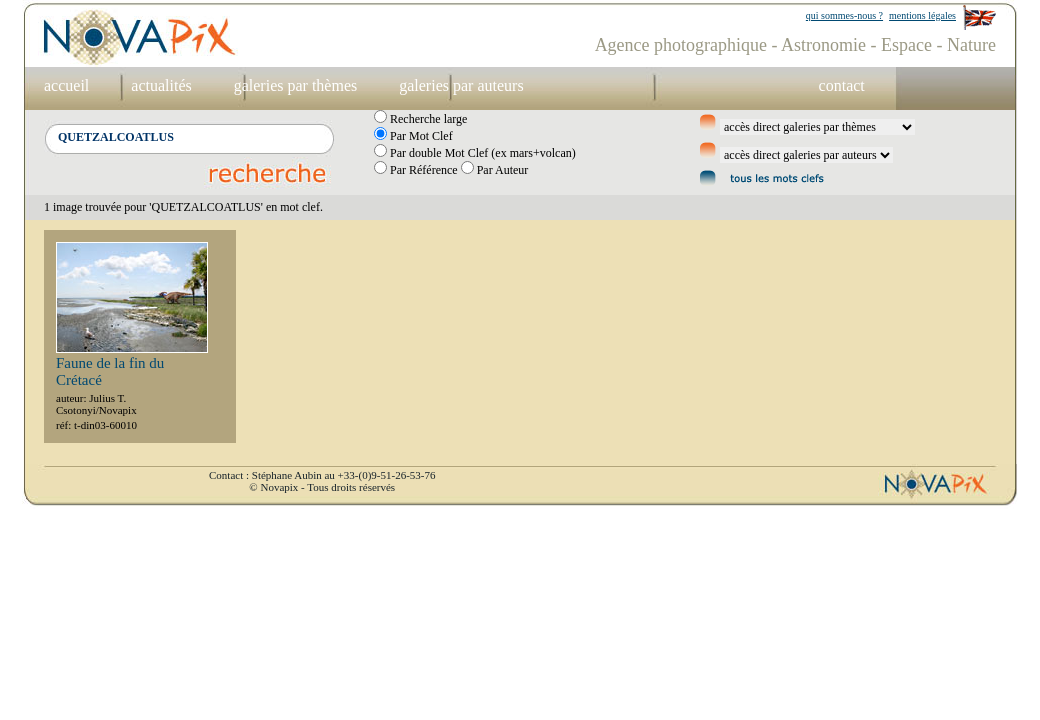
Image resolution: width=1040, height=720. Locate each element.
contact (842, 85)
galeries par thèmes (296, 85)
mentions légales (922, 15)
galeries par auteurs (461, 85)
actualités (161, 85)
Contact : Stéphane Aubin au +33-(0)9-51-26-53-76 (322, 475)
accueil (66, 85)
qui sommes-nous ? (844, 15)
